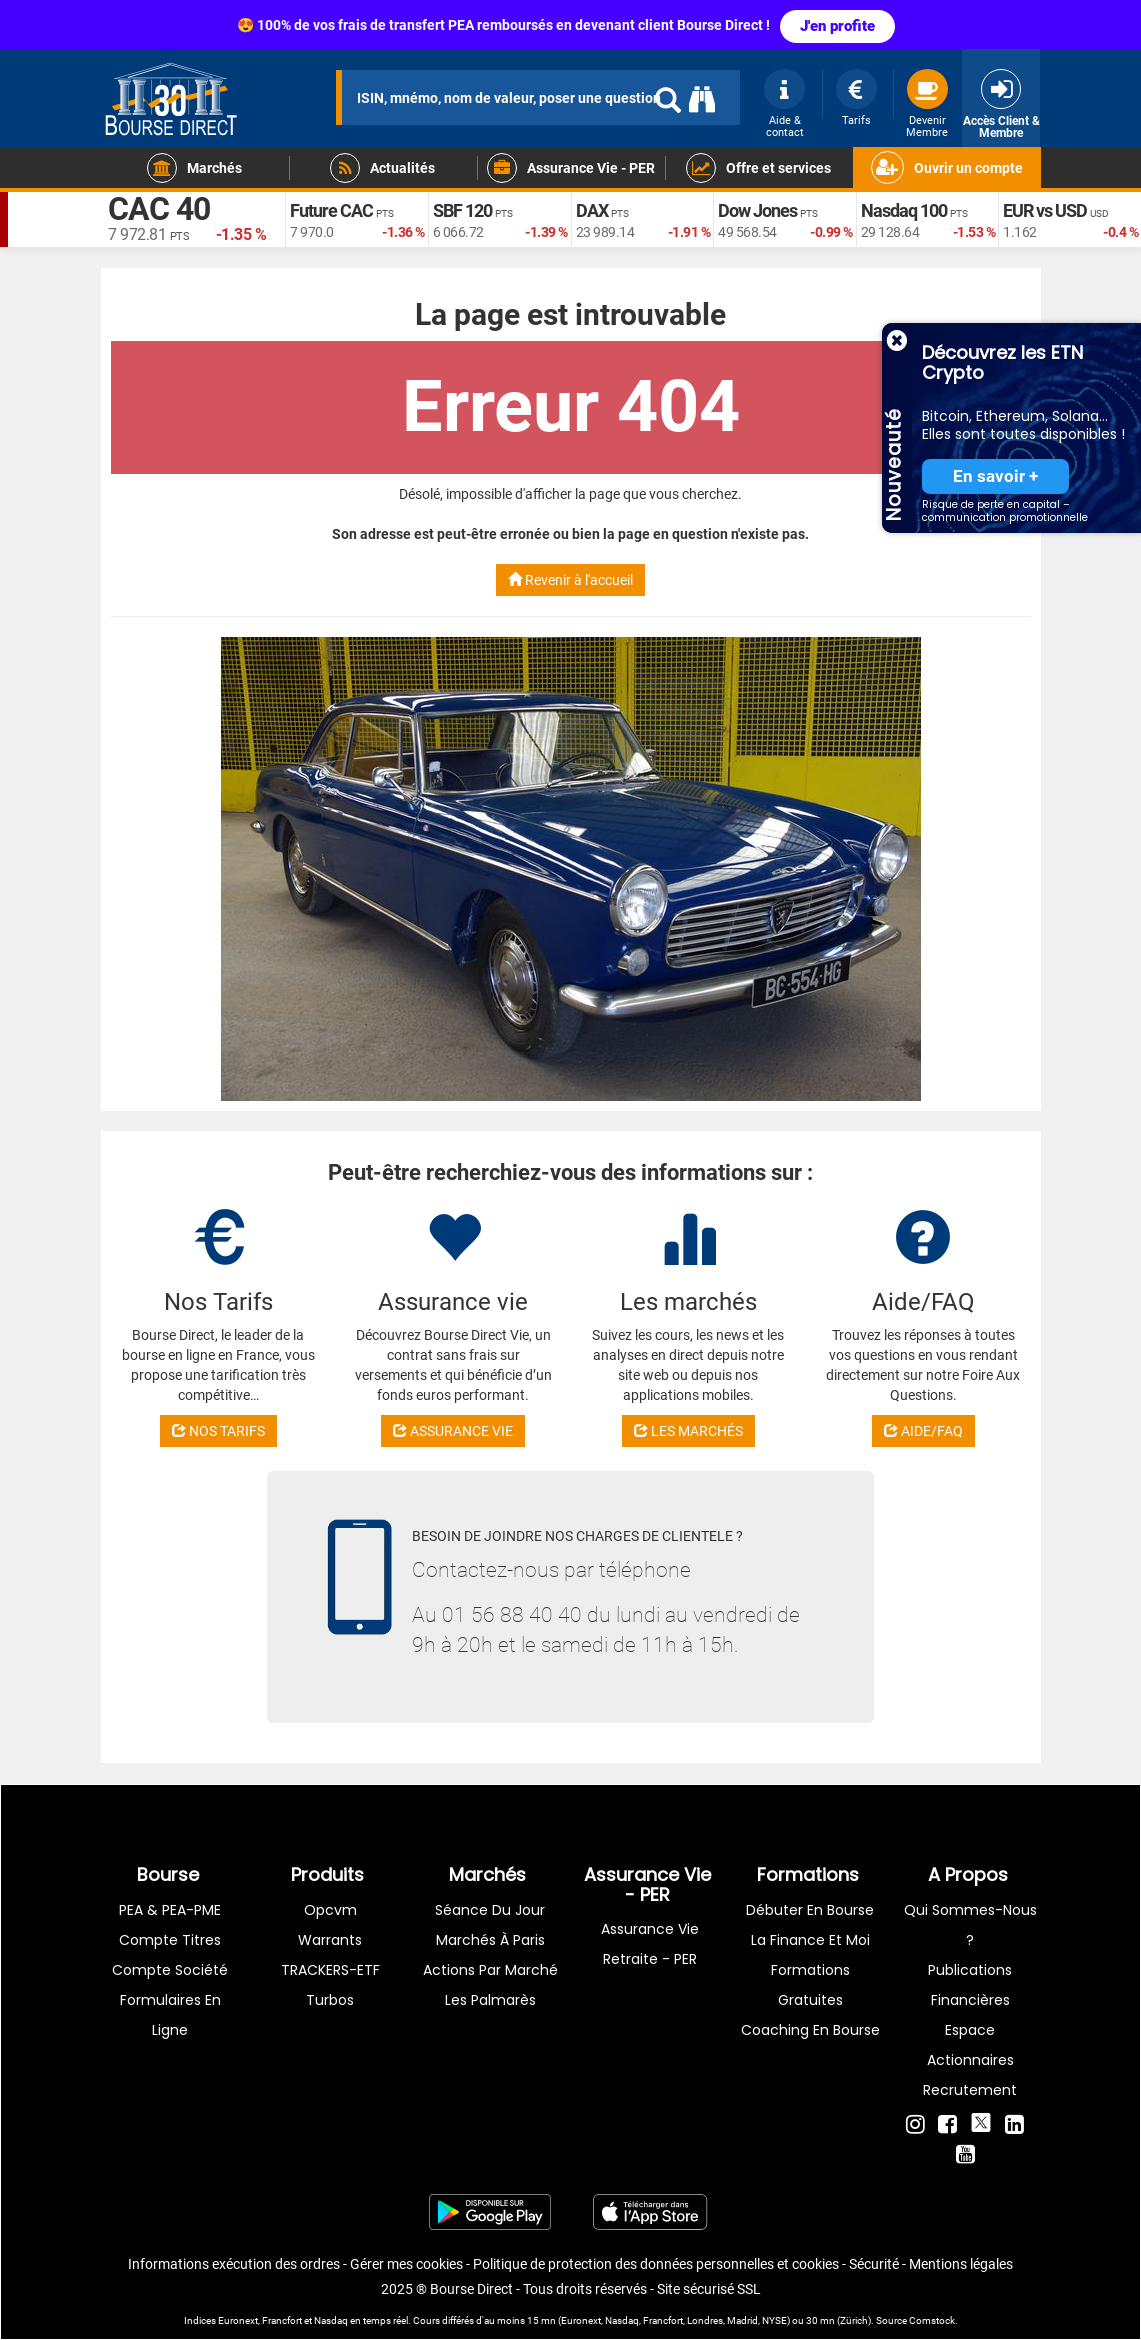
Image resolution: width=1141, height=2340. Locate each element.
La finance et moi (810, 1940)
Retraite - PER (650, 1959)
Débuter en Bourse (810, 1910)
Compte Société (170, 1970)
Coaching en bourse (810, 2030)
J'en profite (837, 26)
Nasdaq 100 (904, 210)
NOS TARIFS (218, 1431)
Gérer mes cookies (406, 2264)
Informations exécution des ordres (234, 2264)
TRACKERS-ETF (330, 1970)
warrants (330, 1940)
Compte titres (170, 1940)
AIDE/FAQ (923, 1431)
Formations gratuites (810, 1985)
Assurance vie (650, 1929)
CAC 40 (159, 210)
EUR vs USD (1045, 210)
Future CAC (331, 210)
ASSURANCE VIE (453, 1431)
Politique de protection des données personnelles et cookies (656, 2264)
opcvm (330, 1910)
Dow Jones (757, 210)
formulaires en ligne (170, 2015)
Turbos (330, 2000)
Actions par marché (490, 1970)
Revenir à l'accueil (570, 580)
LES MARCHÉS (688, 1431)
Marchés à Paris (490, 1940)
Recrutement (970, 2090)
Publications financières (970, 1985)
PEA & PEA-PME (170, 1910)
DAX (592, 210)
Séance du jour (490, 1910)
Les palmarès (490, 2000)
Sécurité (874, 2264)
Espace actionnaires (970, 2045)
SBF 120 (462, 210)
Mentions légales (961, 2264)
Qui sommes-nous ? (970, 1925)
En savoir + (995, 476)
